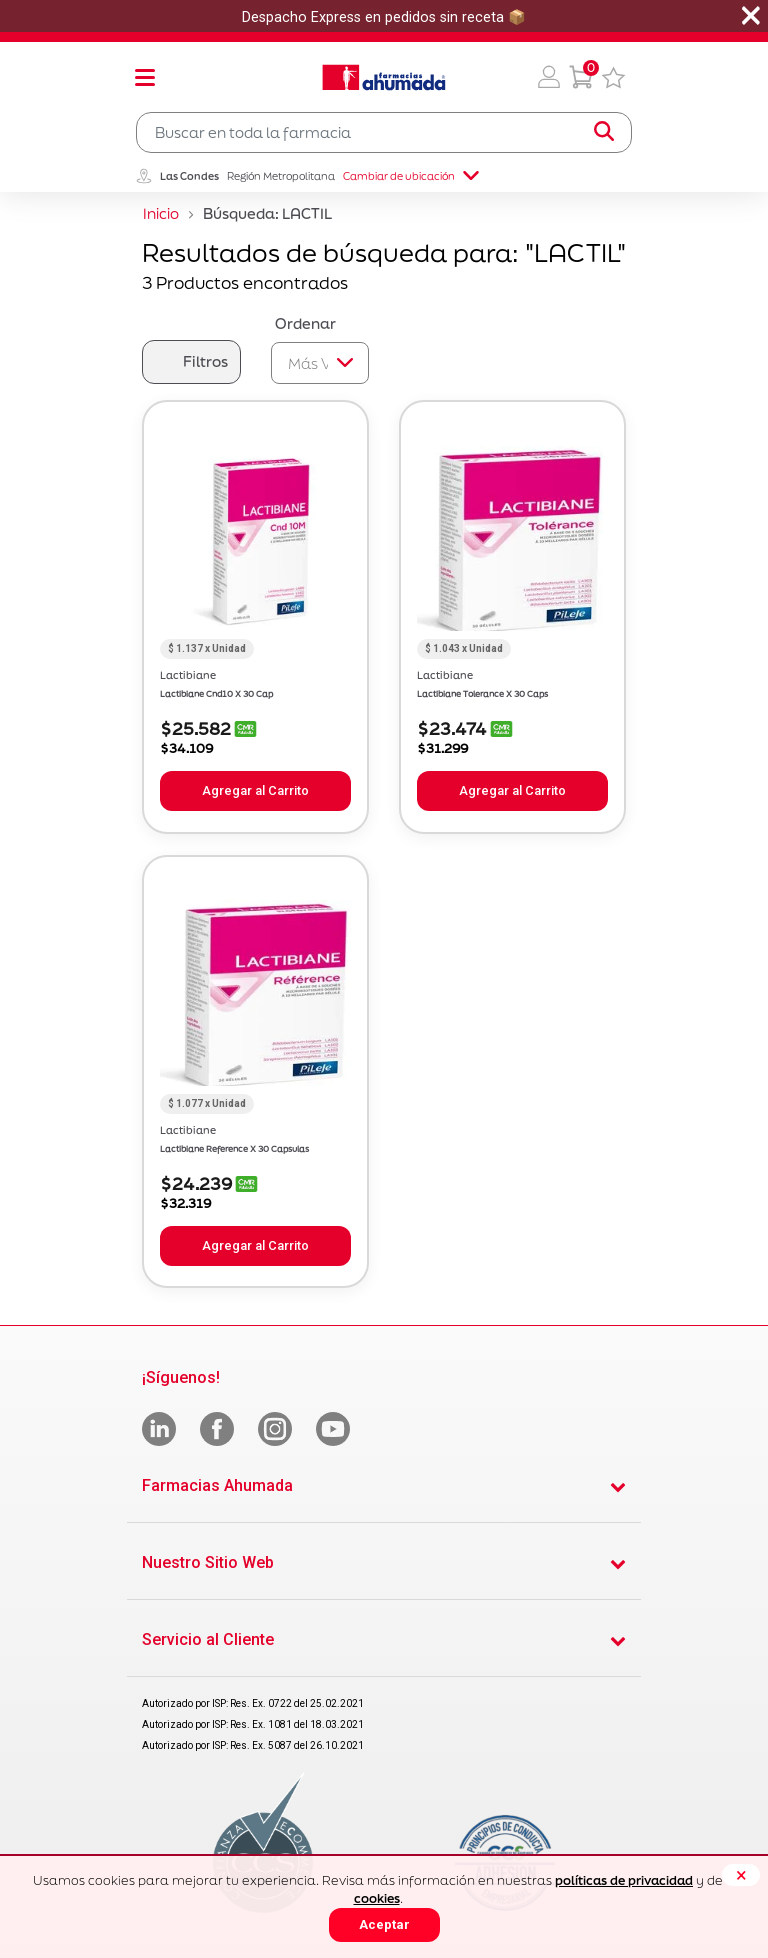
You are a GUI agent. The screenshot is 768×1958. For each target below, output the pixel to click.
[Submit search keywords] (604, 132)
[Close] (741, 1875)
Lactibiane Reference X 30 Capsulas (234, 1149)
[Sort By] (320, 363)
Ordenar (305, 323)
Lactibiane (188, 675)
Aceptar (384, 1924)
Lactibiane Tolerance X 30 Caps (482, 694)
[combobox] (384, 132)
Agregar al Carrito (255, 790)
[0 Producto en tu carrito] (581, 77)
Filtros (205, 361)
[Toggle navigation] (145, 77)
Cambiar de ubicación (411, 176)
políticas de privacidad (624, 1880)
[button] (549, 77)
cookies (377, 1898)
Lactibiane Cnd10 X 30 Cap (216, 694)
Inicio (161, 213)
